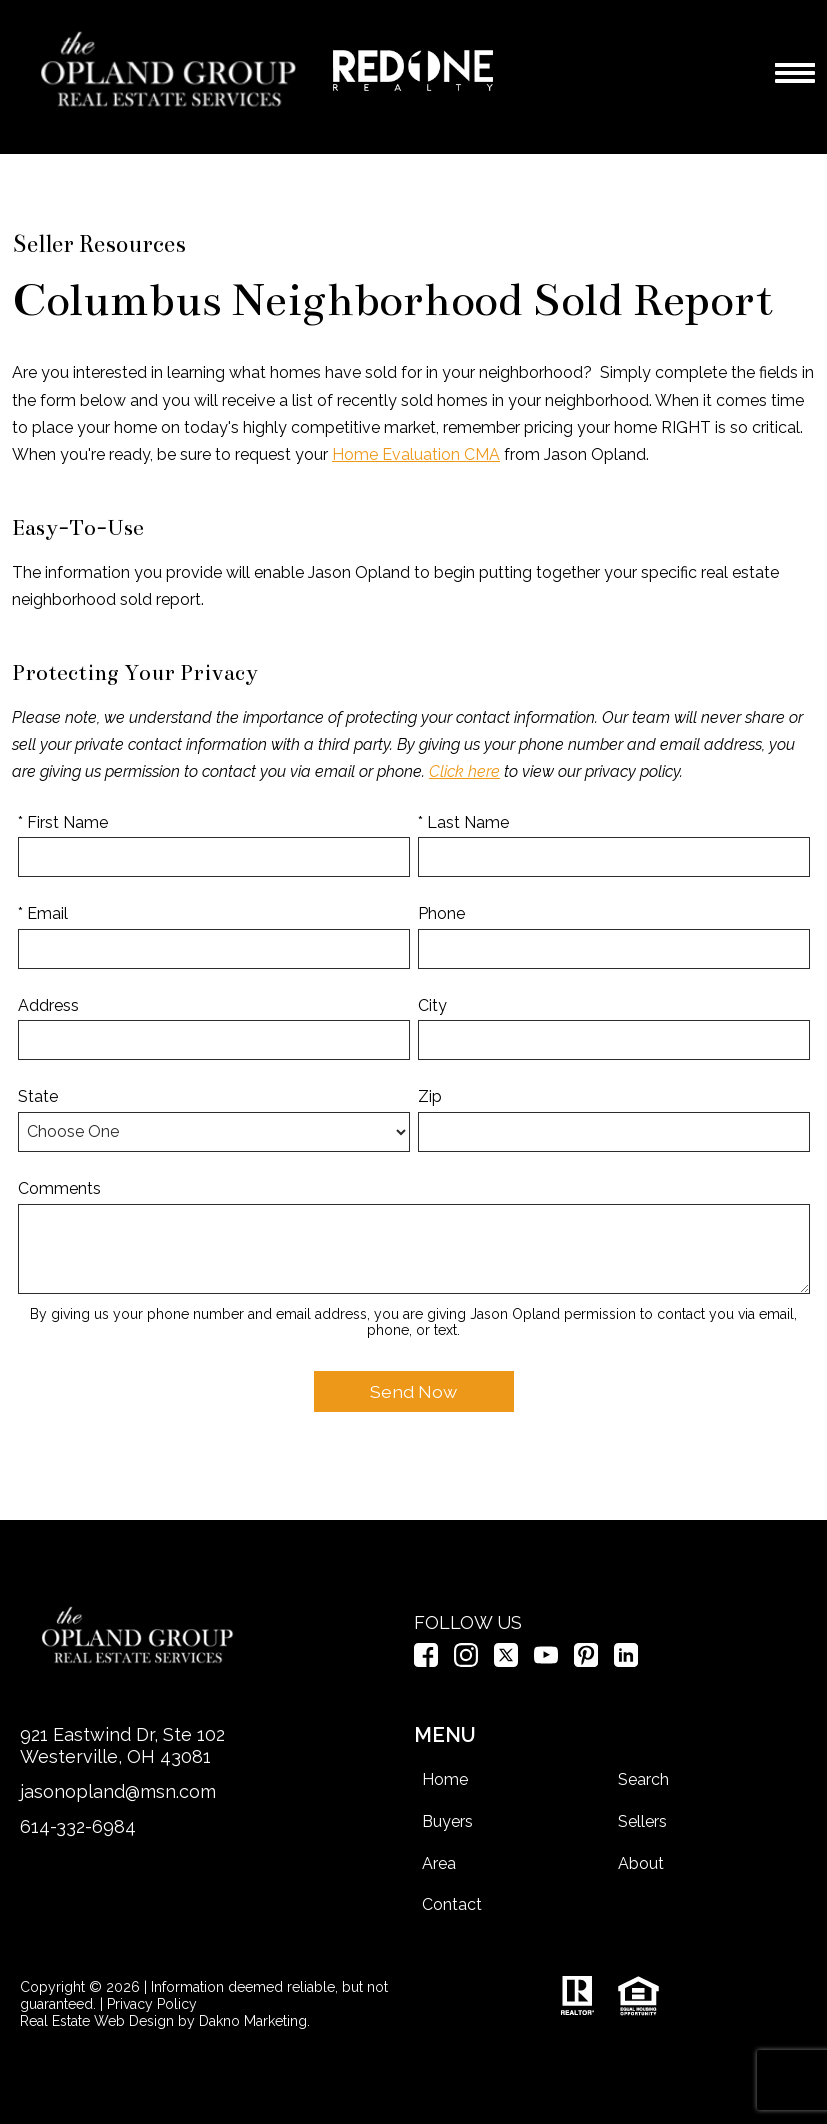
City (432, 1005)
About (641, 1863)
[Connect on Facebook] (426, 1661)
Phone (441, 913)
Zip (430, 1096)
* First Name (63, 822)
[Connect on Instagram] (466, 1661)
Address (48, 1005)
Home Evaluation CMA (416, 454)
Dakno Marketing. (254, 2021)
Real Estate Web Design (97, 2021)
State (38, 1096)
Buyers (447, 1821)
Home (445, 1779)
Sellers (642, 1821)
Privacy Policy (152, 2004)
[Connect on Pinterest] (586, 1661)
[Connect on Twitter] (506, 1661)
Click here (464, 771)
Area (439, 1863)
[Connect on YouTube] (546, 1661)
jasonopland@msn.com (118, 1791)
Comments (59, 1188)
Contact (452, 1904)
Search (643, 1779)
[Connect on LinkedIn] (626, 1661)
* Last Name (463, 822)
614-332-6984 (78, 1826)
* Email (43, 913)
